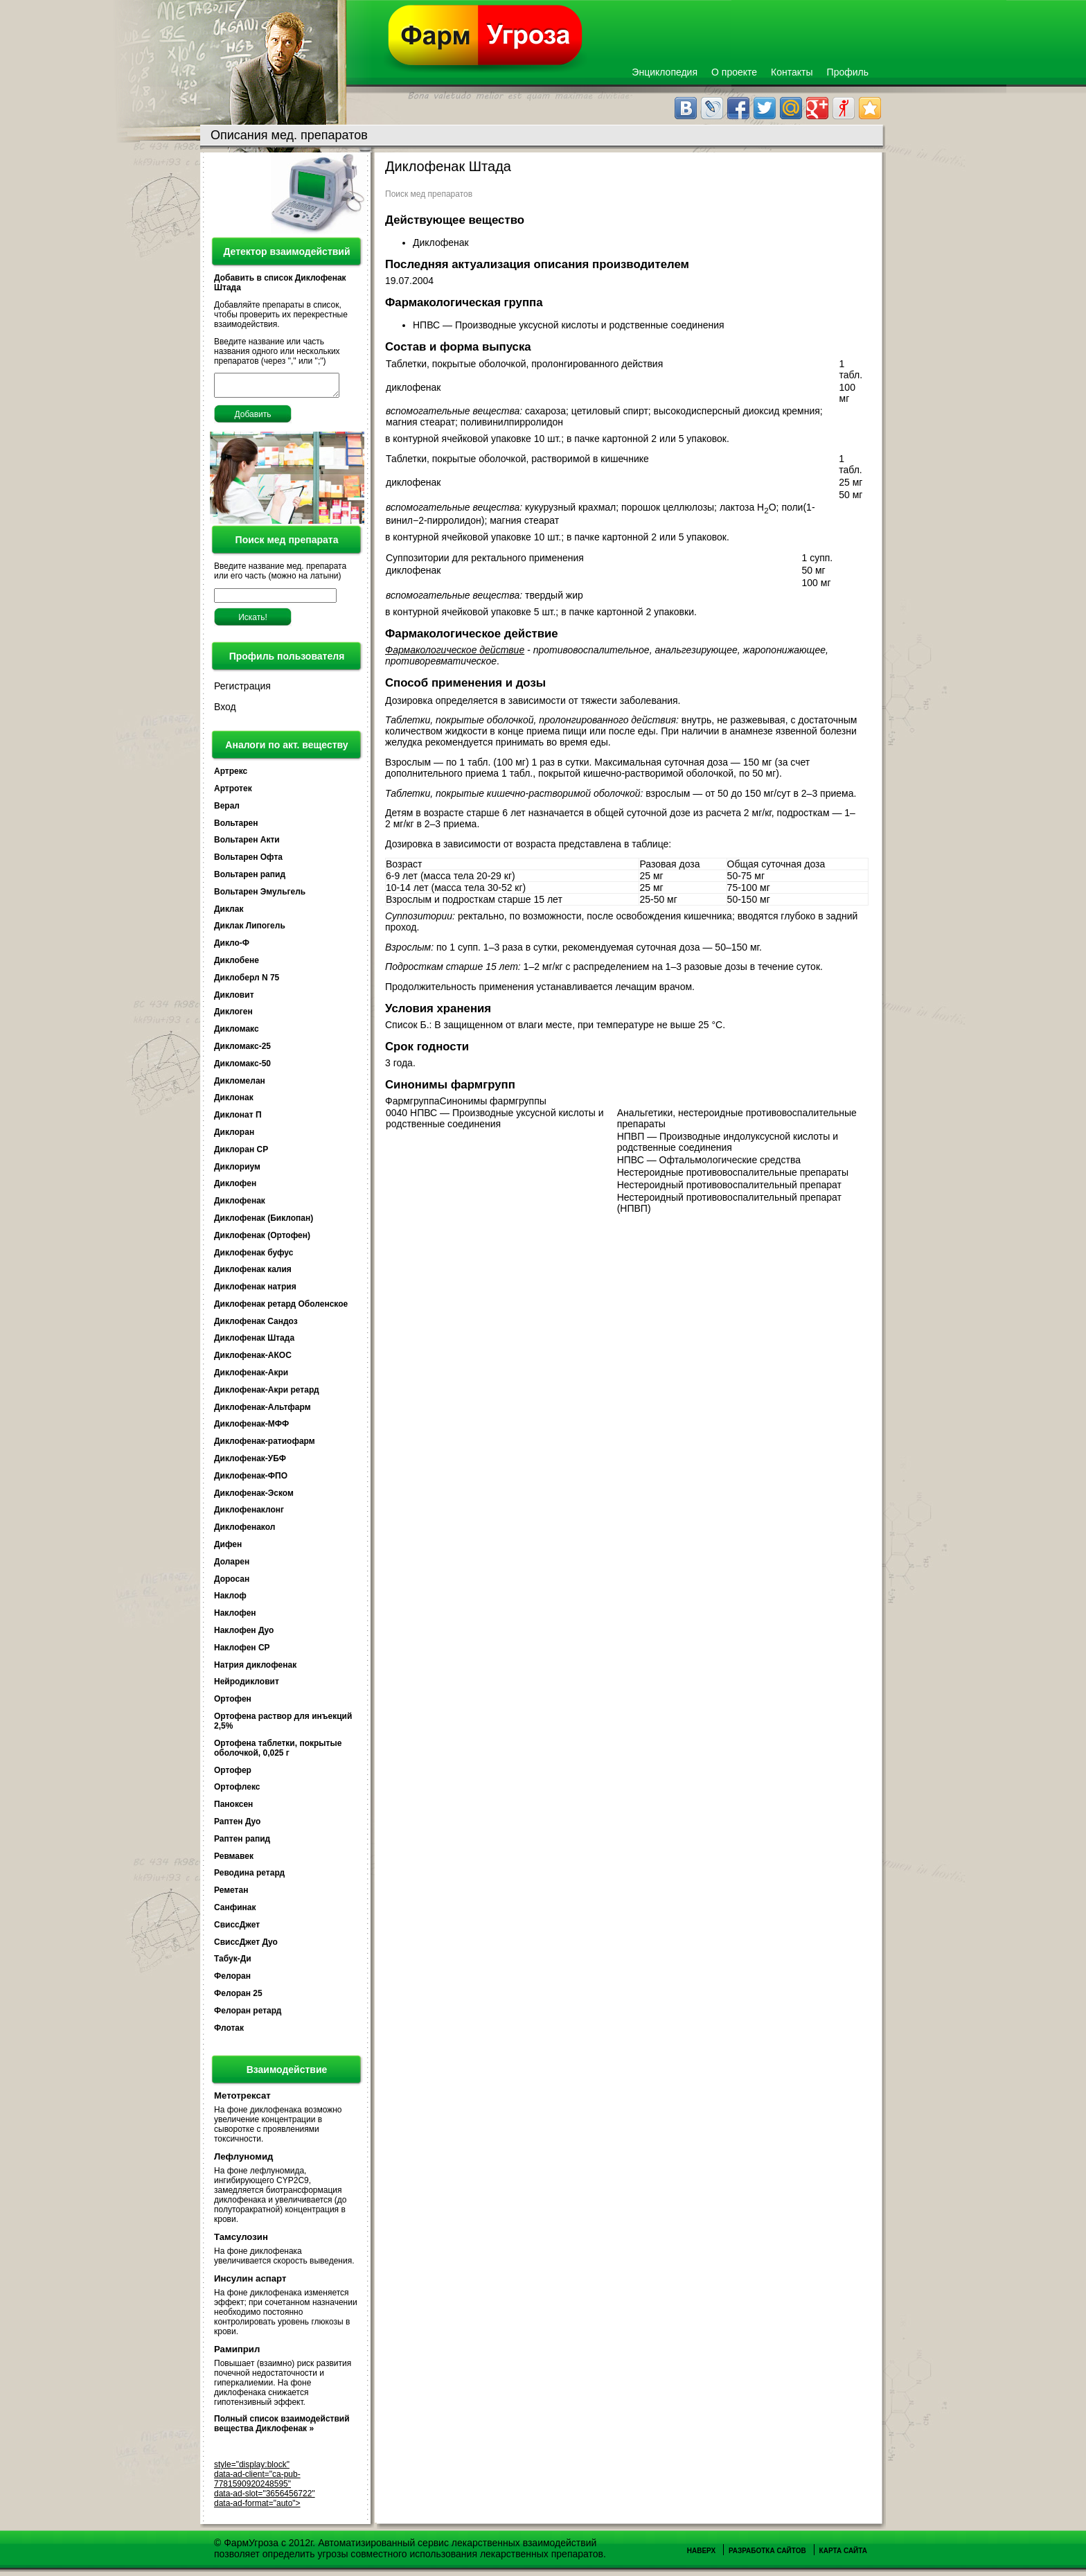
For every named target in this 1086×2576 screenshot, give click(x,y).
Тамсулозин (241, 2241)
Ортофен (232, 1703)
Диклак (228, 913)
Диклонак (233, 1101)
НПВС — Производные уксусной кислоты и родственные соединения (570, 324)
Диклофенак (239, 1205)
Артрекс (230, 775)
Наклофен (235, 1617)
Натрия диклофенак (255, 1669)
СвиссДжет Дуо (246, 1946)
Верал (227, 810)
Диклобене (236, 964)
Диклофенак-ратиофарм (264, 1445)
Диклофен (235, 1187)
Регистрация (242, 690)
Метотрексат (242, 2099)
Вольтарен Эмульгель (259, 896)
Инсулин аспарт (250, 2282)
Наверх (701, 2555)
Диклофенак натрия (255, 1291)
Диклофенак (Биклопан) (263, 1222)
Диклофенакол (244, 1531)
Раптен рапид (242, 1843)
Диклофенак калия (253, 1273)
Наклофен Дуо (244, 1634)
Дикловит (234, 999)
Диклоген (233, 1016)
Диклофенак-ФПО (250, 1480)
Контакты (791, 72)
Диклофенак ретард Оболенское (281, 1308)
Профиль (848, 72)
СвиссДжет (237, 1929)
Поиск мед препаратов (428, 194)
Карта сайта (843, 2555)
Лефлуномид (243, 2160)
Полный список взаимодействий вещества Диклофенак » (282, 2427)
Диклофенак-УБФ (250, 1462)
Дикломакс (236, 1033)
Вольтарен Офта (248, 861)
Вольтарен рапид (249, 878)
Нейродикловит (246, 1686)
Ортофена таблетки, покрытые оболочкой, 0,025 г (277, 1752)
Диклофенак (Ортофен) (262, 1239)
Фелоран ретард (247, 2015)
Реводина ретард (249, 1877)
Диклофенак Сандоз (256, 1325)
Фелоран (232, 1980)
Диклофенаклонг (249, 1514)
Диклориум (237, 1171)
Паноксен (233, 1808)
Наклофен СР (242, 1652)
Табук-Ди (232, 1963)
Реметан (231, 1894)
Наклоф (230, 1600)
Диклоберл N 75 (246, 982)
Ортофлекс (237, 1791)
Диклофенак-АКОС (253, 1359)
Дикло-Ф (231, 947)
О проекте (734, 72)
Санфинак (235, 1911)
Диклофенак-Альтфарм (262, 1411)
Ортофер (232, 1774)
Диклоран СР (241, 1153)
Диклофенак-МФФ (251, 1428)
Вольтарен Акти (247, 844)
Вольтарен (236, 827)
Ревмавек (233, 1860)
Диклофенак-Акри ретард (266, 1394)
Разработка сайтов (767, 2555)
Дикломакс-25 (242, 1050)
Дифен (228, 1548)
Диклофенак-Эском (254, 1497)
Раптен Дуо (237, 1825)
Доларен (231, 1566)
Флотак (229, 2032)
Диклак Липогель (249, 930)
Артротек (233, 792)
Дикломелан (239, 1085)
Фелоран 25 (238, 1997)
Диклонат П (238, 1119)
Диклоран (234, 1136)
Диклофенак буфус (253, 1257)
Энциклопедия (664, 72)
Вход (225, 710)
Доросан (231, 1583)
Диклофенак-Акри (251, 1377)
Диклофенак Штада (254, 1342)
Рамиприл (237, 2353)
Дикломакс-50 (242, 1068)
